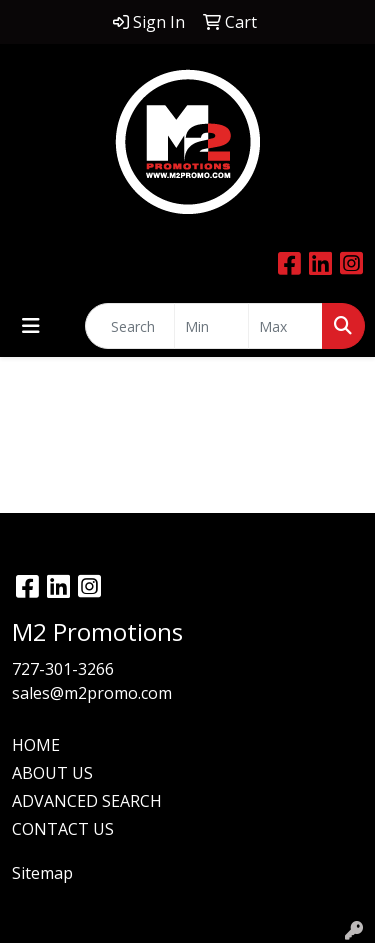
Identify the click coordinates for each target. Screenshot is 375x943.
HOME (36, 745)
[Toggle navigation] (31, 326)
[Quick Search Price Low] (211, 326)
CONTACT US (63, 829)
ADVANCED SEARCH (87, 801)
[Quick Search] (130, 326)
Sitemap (42, 873)
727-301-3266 (63, 669)
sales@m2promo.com (92, 693)
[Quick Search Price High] (285, 326)
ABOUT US (52, 773)
